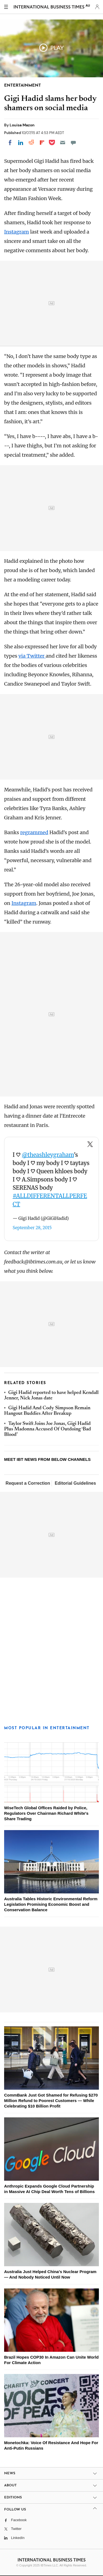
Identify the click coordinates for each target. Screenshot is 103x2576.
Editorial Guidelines (75, 1483)
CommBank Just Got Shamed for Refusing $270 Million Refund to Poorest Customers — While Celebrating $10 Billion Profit (51, 2100)
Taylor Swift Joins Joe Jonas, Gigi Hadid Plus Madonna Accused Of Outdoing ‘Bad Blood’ (47, 1429)
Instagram (16, 232)
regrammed (34, 832)
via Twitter (32, 656)
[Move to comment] (73, 142)
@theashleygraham (48, 1154)
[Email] (63, 142)
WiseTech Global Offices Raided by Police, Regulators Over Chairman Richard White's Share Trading (46, 1813)
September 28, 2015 (32, 1227)
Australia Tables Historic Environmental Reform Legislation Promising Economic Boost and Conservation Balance (51, 1904)
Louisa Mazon (22, 125)
